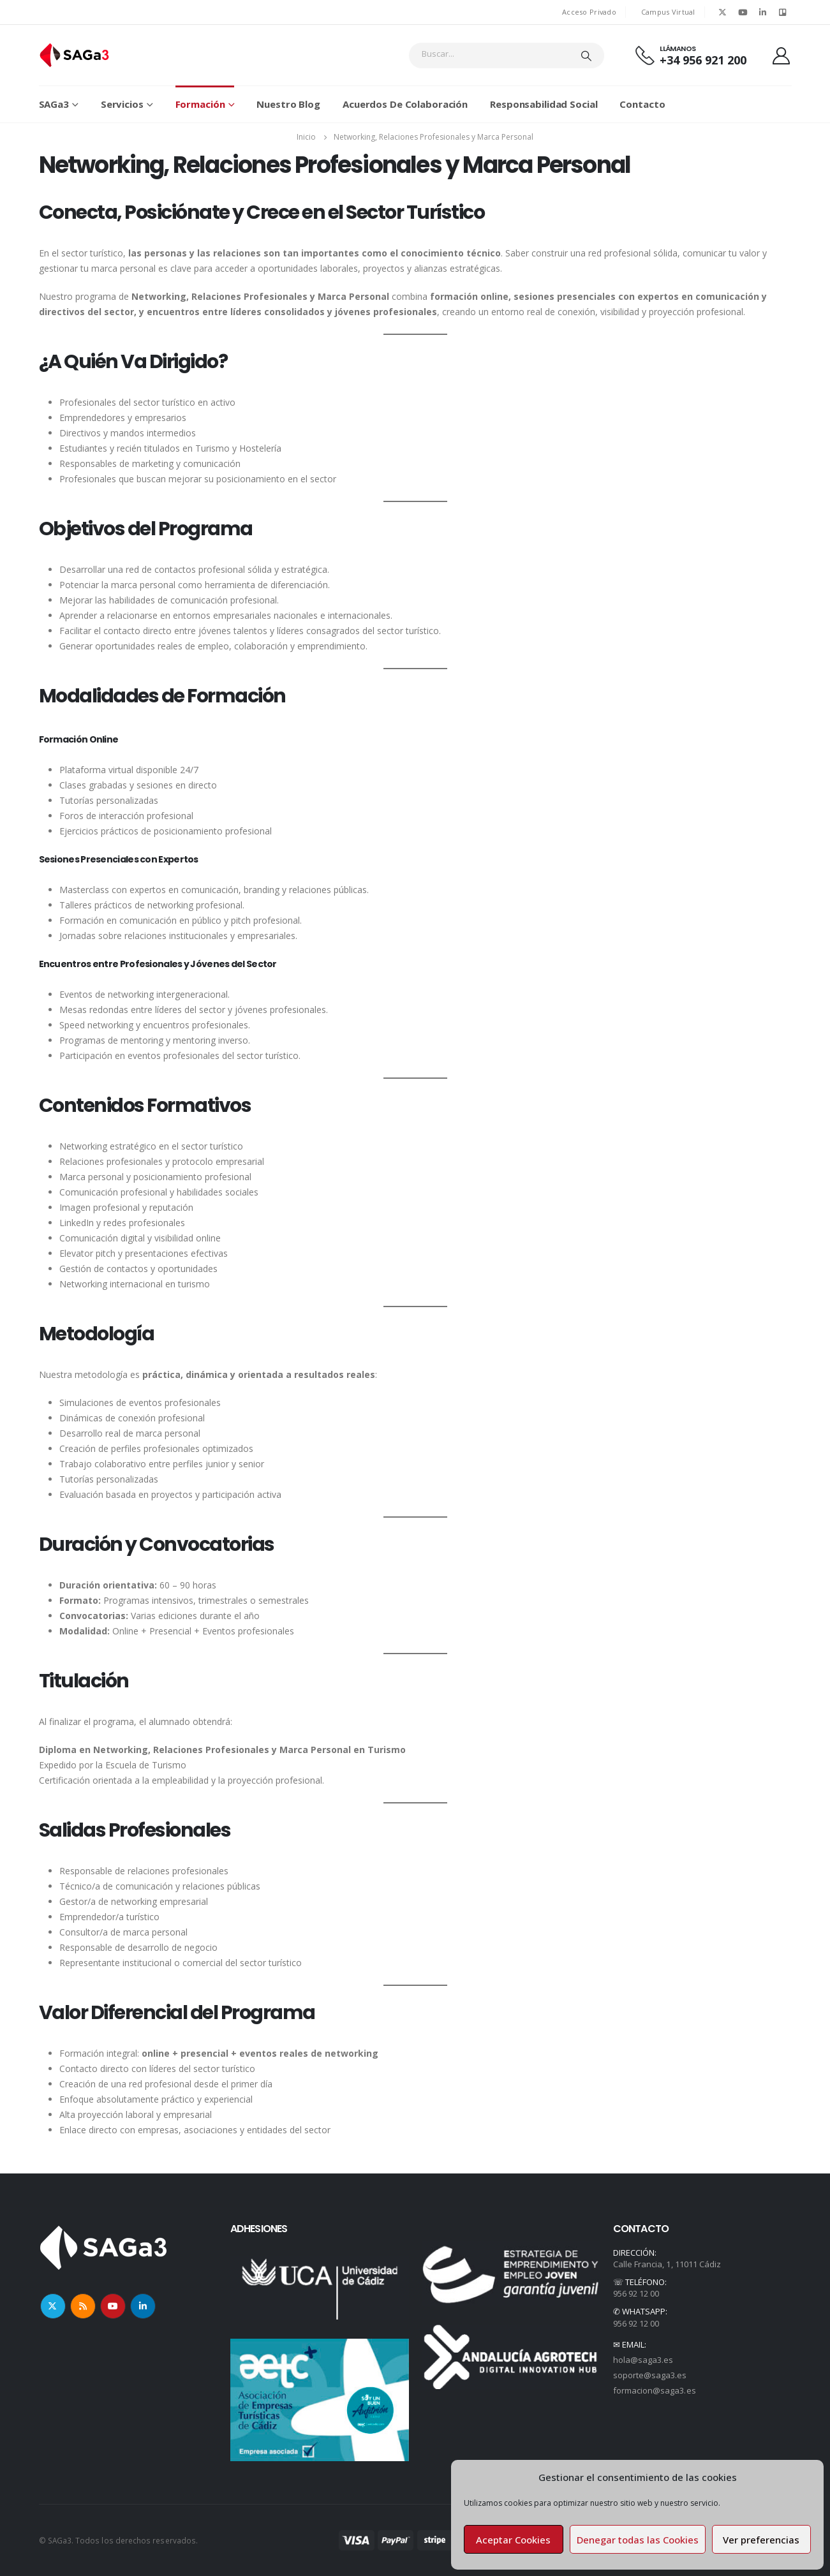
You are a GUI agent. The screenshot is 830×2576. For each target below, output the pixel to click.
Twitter (53, 2306)
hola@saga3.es (643, 2359)
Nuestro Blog (288, 104)
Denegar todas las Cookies (638, 2539)
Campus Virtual (668, 12)
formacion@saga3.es (654, 2390)
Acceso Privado (589, 12)
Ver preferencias (761, 2539)
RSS (83, 2306)
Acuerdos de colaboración (405, 104)
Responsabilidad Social (543, 104)
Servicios (122, 104)
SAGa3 (54, 104)
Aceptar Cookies (513, 2539)
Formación (200, 104)
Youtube (113, 2306)
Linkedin (143, 2306)
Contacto (642, 104)
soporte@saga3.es (650, 2375)
